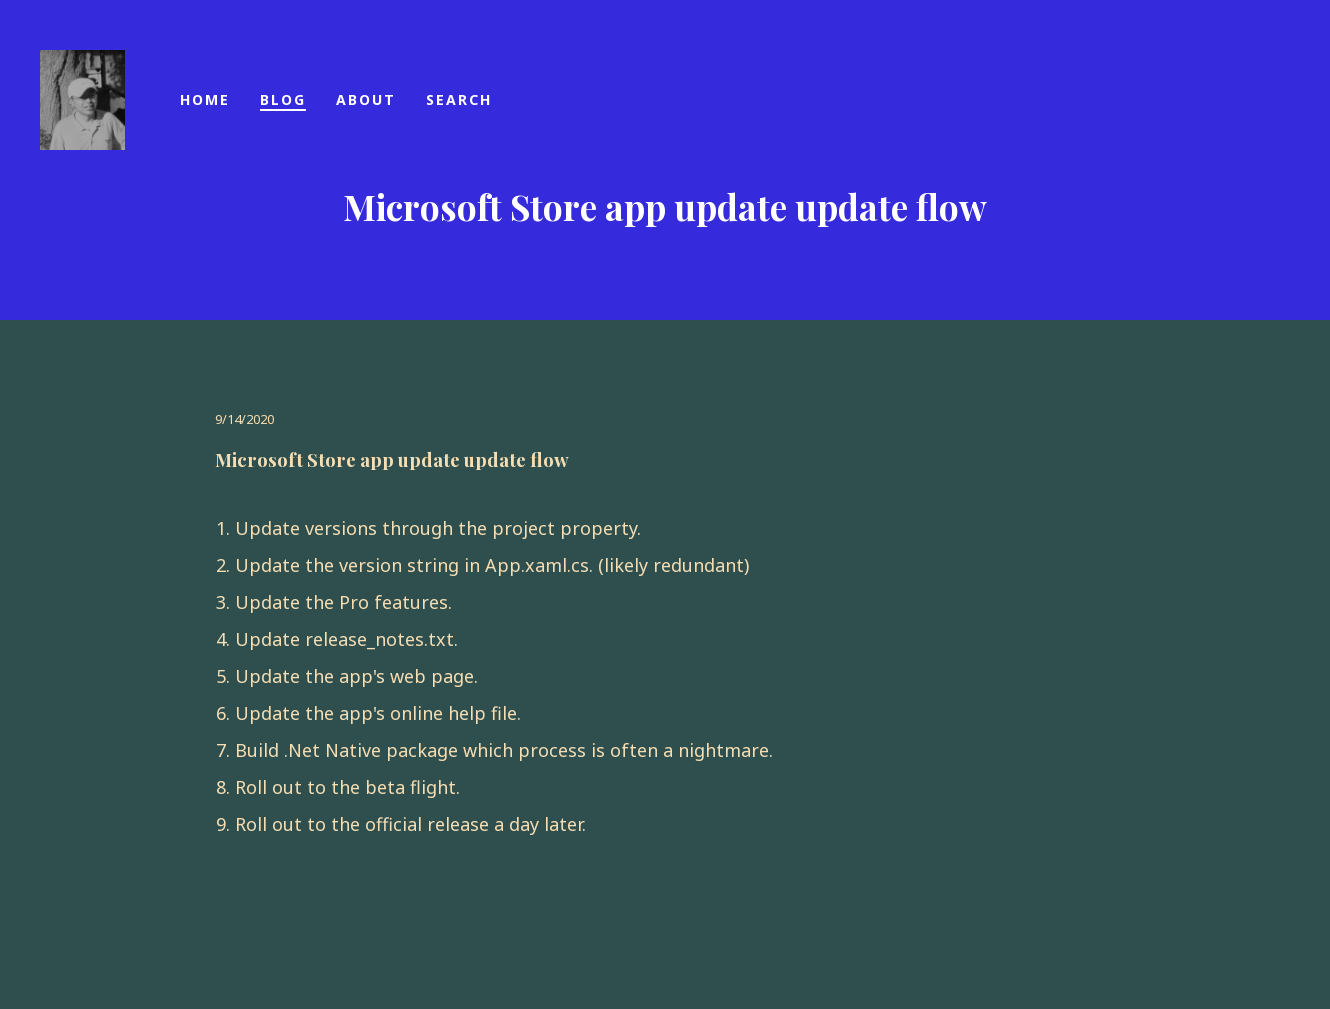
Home (205, 99)
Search (459, 99)
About (366, 99)
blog (283, 99)
